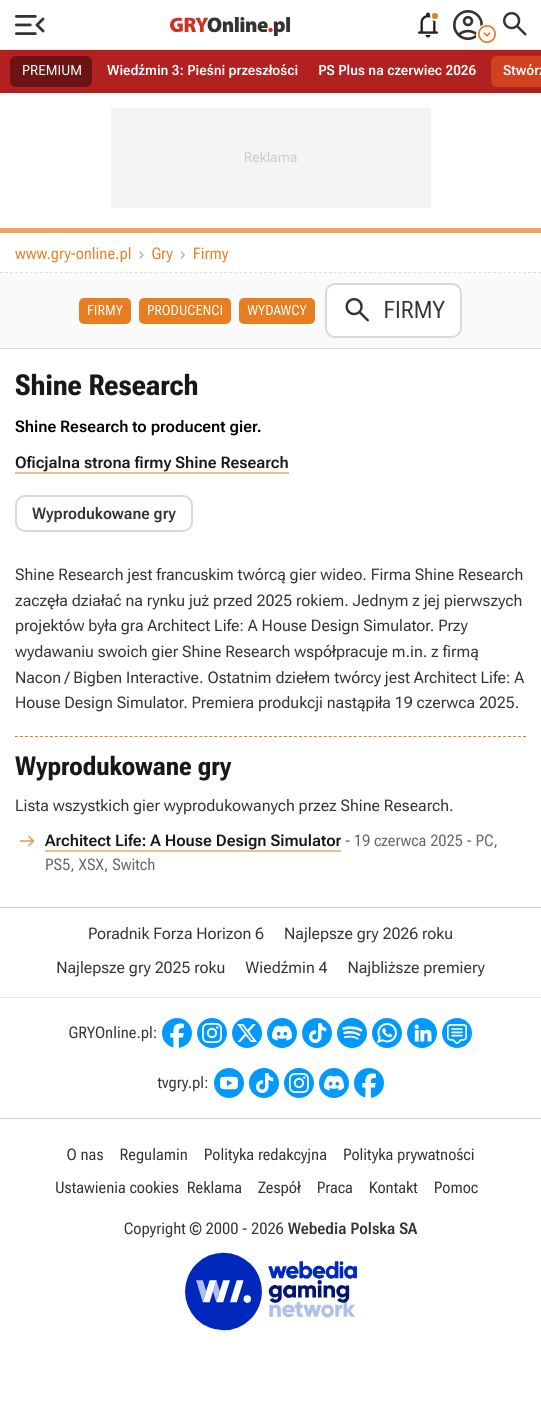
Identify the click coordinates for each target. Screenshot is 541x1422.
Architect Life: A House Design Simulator (193, 840)
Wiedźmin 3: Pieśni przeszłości (202, 71)
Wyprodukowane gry (104, 513)
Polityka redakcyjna (265, 1154)
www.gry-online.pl (73, 253)
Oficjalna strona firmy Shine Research (152, 462)
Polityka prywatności (409, 1154)
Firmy (211, 253)
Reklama (214, 1187)
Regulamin (153, 1154)
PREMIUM (52, 71)
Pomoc (456, 1187)
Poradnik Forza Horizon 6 (176, 933)
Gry (162, 253)
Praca (335, 1187)
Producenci (185, 311)
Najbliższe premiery (415, 967)
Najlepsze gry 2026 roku (368, 933)
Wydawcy (276, 311)
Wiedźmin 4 (286, 967)
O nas (85, 1154)
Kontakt (393, 1187)
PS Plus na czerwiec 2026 (397, 71)
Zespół (279, 1187)
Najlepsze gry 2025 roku (140, 967)
